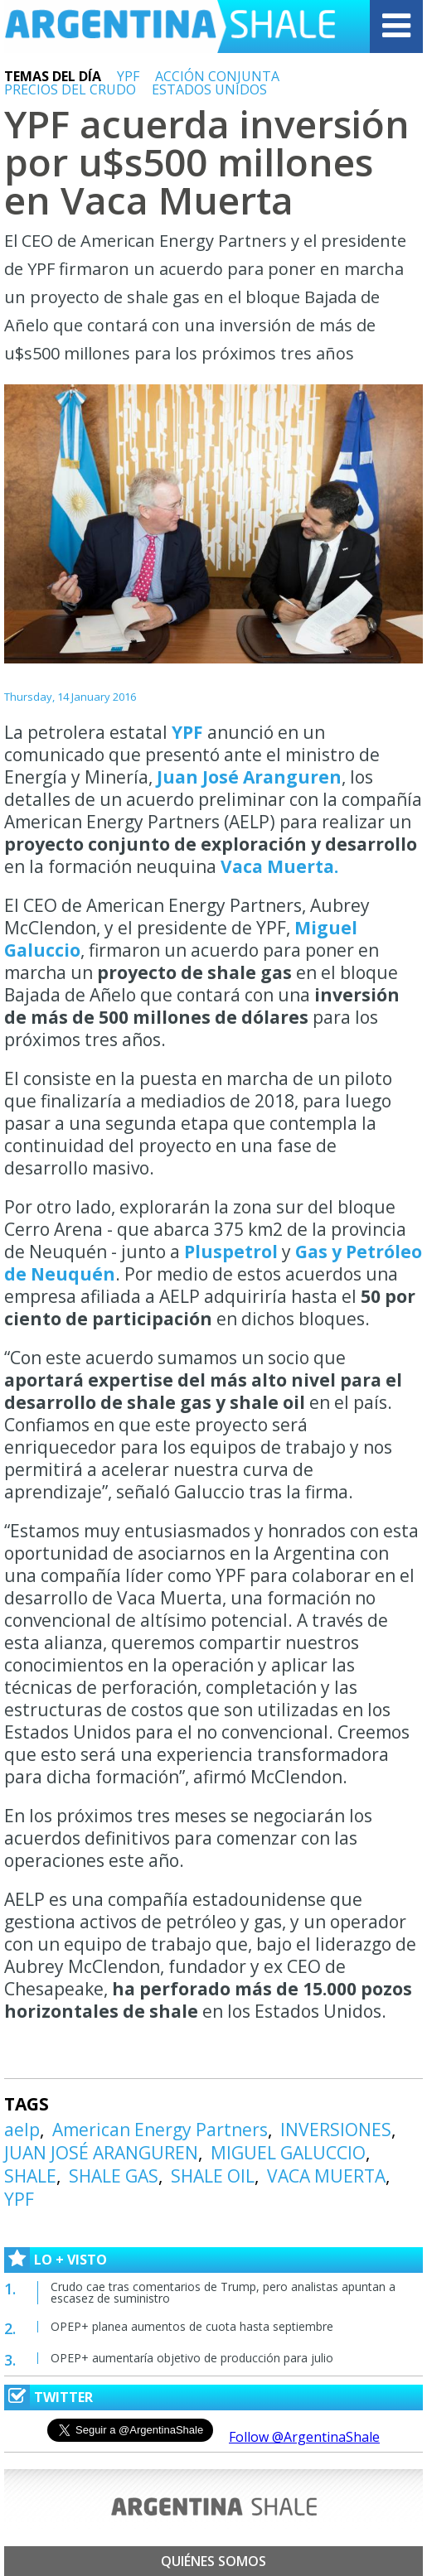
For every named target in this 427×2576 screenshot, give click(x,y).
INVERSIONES (335, 2129)
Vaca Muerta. (279, 866)
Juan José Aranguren (249, 777)
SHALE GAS (113, 2176)
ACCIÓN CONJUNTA (217, 76)
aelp (22, 2129)
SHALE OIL (213, 2176)
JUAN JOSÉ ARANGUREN (101, 2152)
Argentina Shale (170, 26)
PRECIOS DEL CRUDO (70, 89)
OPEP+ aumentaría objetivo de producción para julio (192, 2358)
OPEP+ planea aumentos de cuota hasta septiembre (192, 2326)
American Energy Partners (160, 2129)
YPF (128, 76)
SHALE (30, 2176)
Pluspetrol (231, 1251)
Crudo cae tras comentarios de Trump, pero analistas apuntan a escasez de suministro (223, 2292)
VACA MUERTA (326, 2176)
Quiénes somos (213, 2561)
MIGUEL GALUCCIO (288, 2152)
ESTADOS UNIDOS (209, 89)
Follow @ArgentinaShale (304, 2437)
